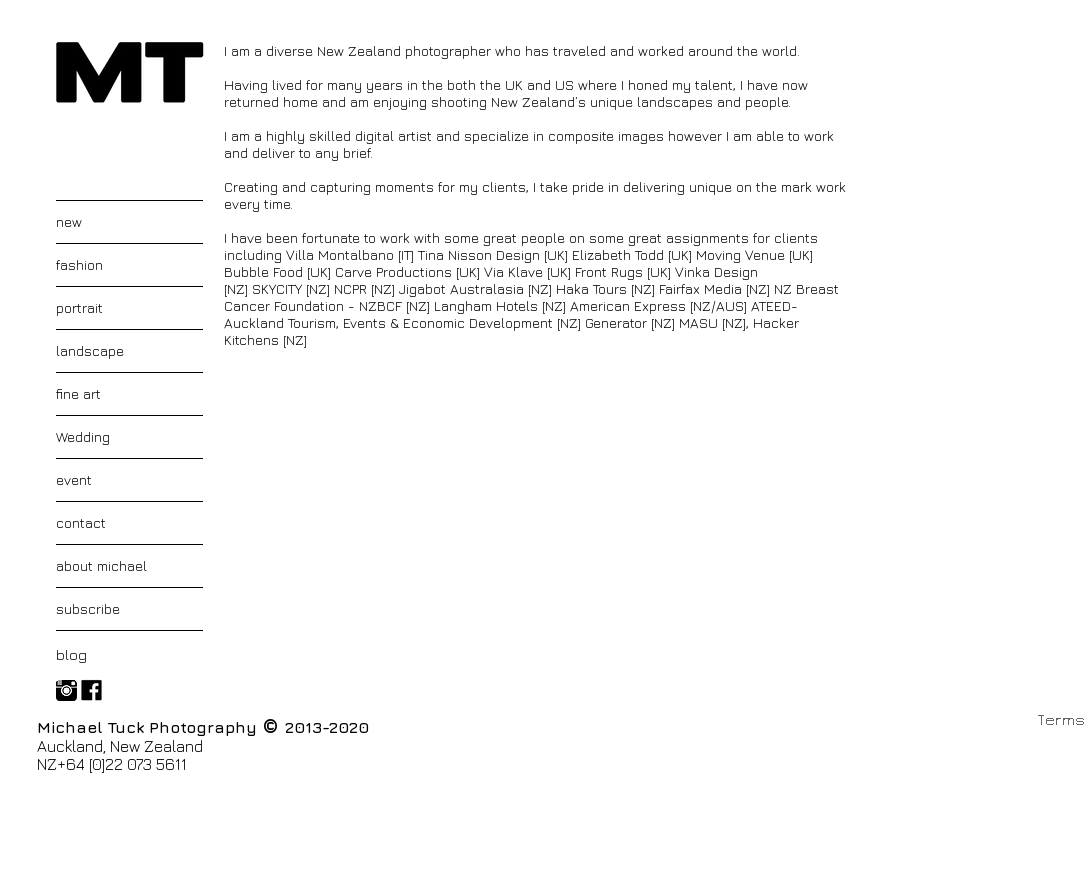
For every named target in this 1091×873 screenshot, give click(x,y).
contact (81, 522)
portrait (79, 307)
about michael (101, 565)
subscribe (88, 608)
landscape (90, 350)
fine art (78, 393)
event (74, 479)
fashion (79, 264)
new (69, 221)
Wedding (83, 436)
